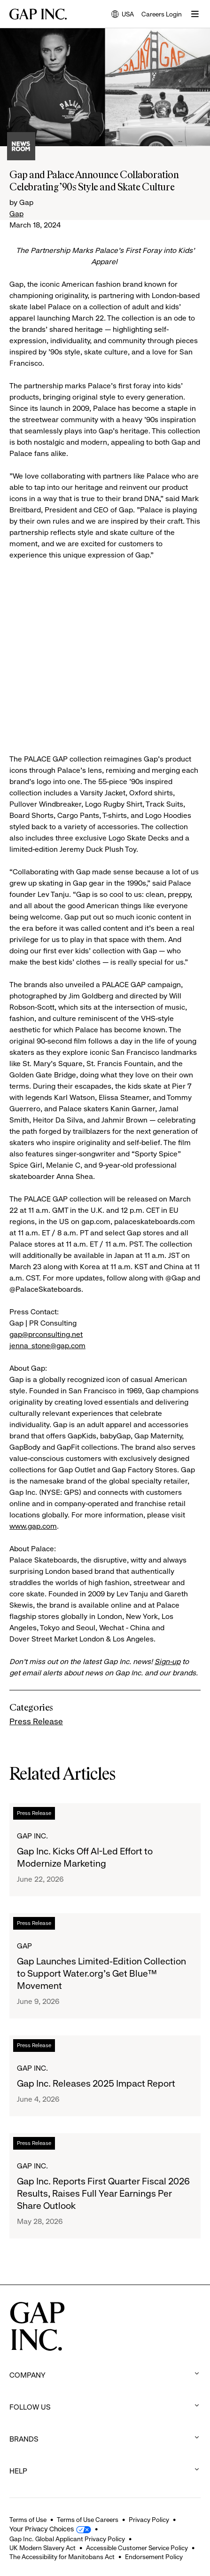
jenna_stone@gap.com (47, 1345)
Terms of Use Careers (87, 2519)
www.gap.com (33, 1526)
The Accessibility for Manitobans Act (62, 2556)
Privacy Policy (149, 2519)
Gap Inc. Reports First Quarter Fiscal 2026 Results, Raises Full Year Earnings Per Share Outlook (103, 2193)
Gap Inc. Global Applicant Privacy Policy (67, 2539)
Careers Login (161, 14)
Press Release (36, 1721)
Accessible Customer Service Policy (137, 2548)
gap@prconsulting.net (46, 1334)
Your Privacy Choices (41, 2529)
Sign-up (167, 1661)
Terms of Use (28, 2519)
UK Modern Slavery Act (42, 2548)
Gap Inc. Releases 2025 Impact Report (96, 2083)
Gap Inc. (32, 1835)
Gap (16, 213)
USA (122, 14)
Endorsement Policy (154, 2556)
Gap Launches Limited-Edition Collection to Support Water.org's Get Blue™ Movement (101, 1973)
